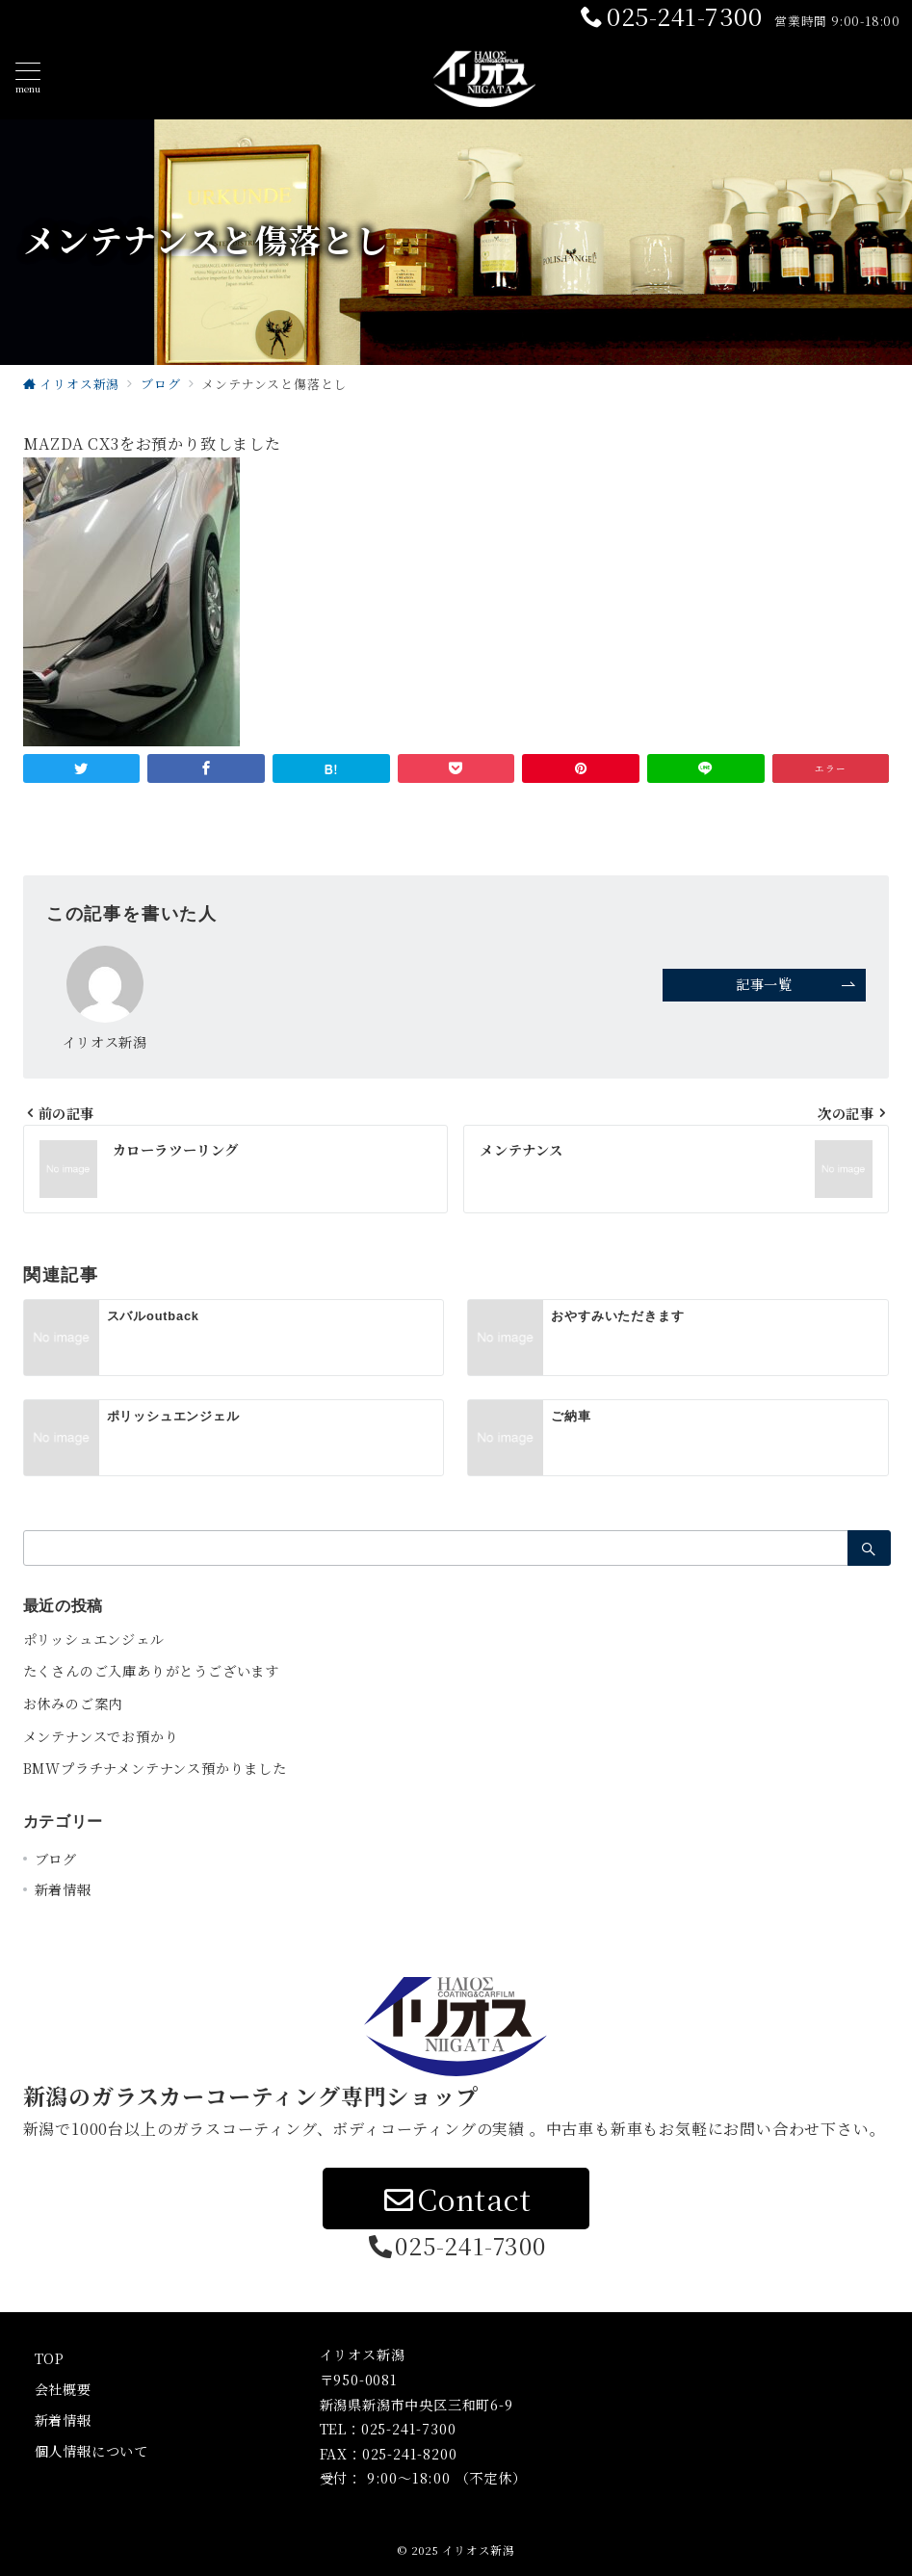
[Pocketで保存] (456, 768)
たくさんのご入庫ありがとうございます (151, 1670)
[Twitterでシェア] (82, 768)
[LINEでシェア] (706, 768)
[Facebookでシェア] (206, 768)
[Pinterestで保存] (580, 768)
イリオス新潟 (478, 2550)
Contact (455, 2198)
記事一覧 (796, 984)
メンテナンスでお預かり (101, 1736)
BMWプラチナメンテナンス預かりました (155, 1768)
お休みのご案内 (73, 1703)
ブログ (56, 1858)
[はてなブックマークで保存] (331, 768)
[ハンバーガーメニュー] (28, 77)
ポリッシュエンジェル (94, 1639)
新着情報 (63, 1889)
